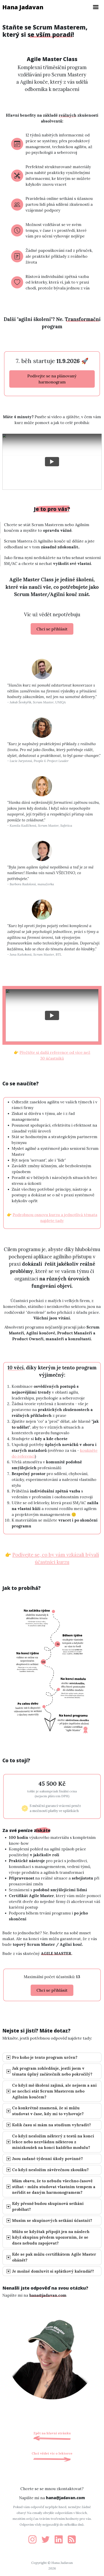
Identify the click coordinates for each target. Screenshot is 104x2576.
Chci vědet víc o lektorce (52, 2453)
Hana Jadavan (22, 7)
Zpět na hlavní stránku (52, 2433)
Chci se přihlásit (52, 628)
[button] (52, 2057)
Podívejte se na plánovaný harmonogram (52, 378)
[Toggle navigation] (96, 7)
